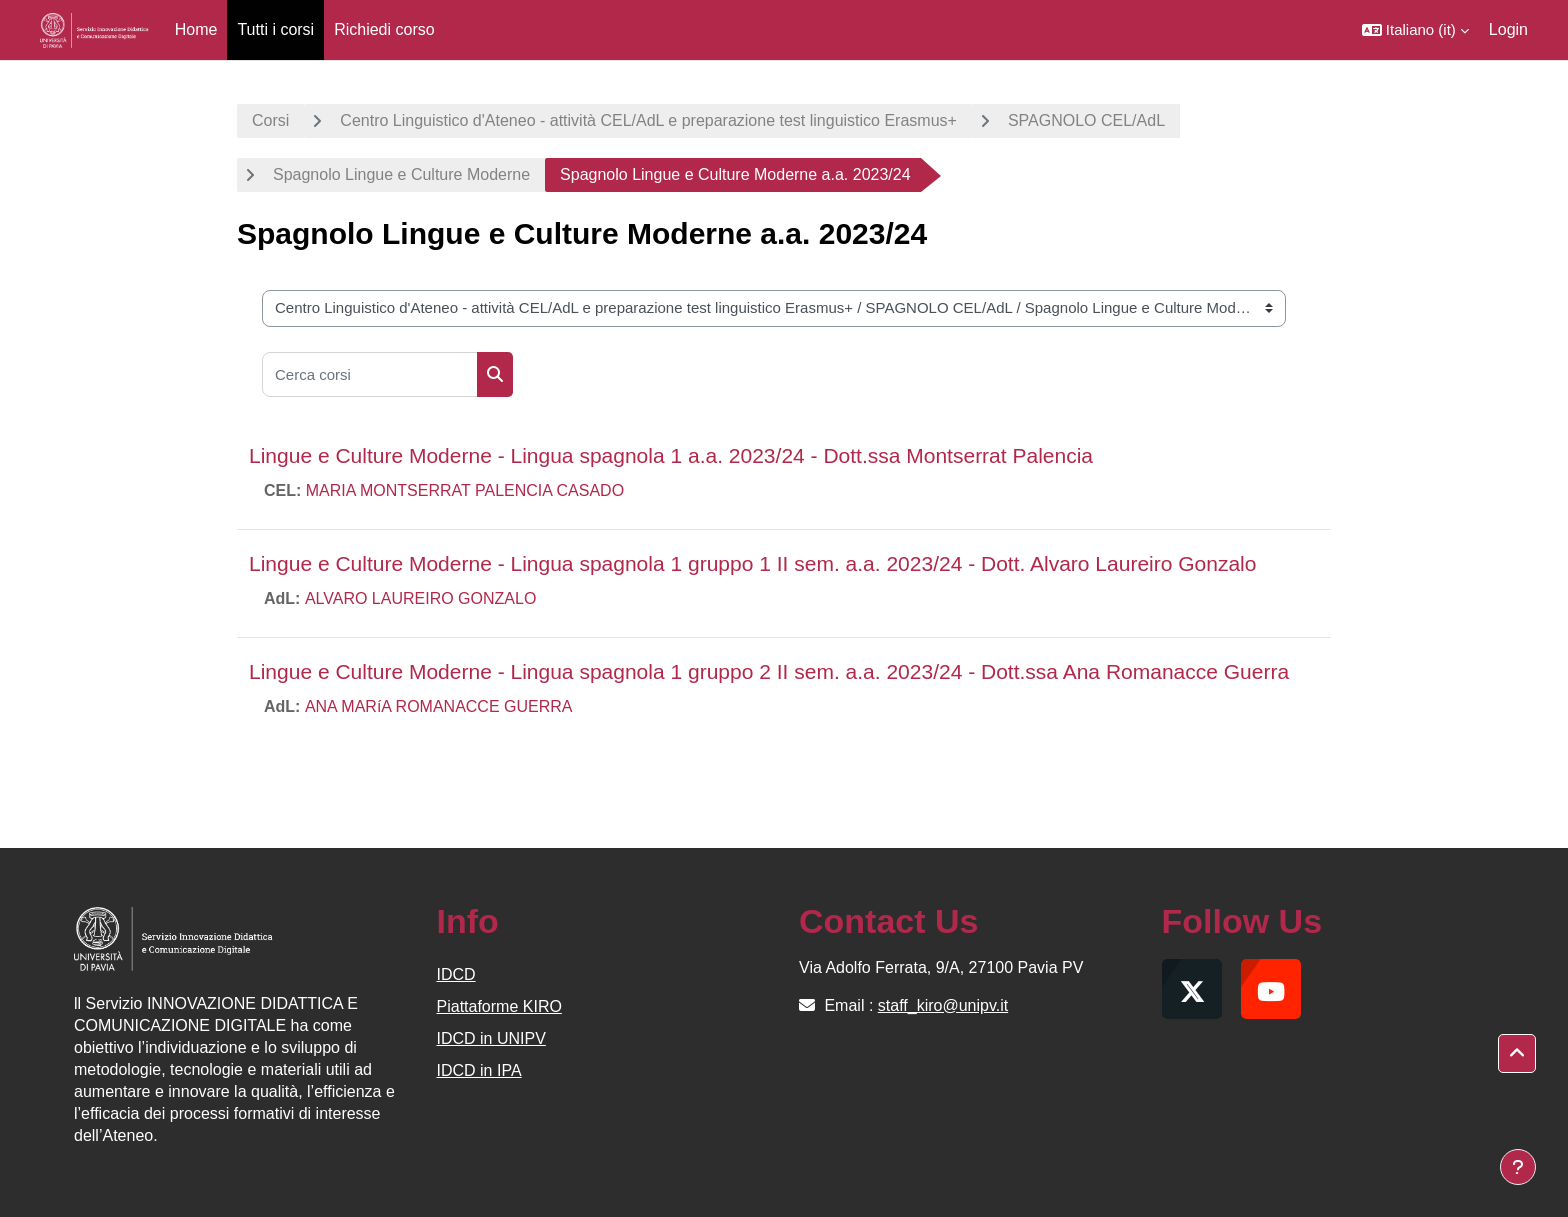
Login (1508, 29)
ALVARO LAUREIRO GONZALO (420, 598)
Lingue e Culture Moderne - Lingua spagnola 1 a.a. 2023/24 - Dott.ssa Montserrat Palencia (671, 455)
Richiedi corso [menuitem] (384, 29)
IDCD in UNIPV (491, 1038)
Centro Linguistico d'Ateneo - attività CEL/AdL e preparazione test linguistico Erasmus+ (648, 120)
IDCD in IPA (479, 1070)
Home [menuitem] (196, 29)
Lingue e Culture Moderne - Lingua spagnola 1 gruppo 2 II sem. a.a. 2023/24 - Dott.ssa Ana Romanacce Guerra (769, 671)
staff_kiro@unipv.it (943, 1005)
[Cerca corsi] (370, 374)
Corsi (270, 120)
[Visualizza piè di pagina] (1518, 1167)
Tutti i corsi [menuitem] (275, 29)
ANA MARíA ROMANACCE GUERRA (439, 706)
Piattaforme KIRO (499, 1006)
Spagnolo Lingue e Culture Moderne (401, 174)
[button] (1415, 30)
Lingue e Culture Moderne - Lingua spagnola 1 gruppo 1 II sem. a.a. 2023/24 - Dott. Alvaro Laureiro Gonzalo (752, 563)
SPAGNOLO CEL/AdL (1086, 120)
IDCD (456, 974)
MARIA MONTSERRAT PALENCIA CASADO (465, 490)
